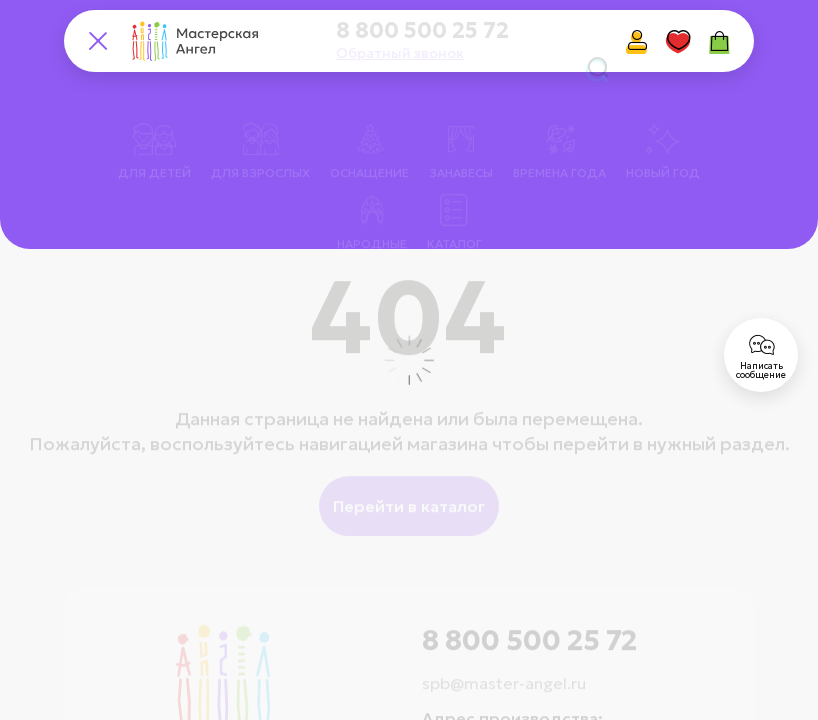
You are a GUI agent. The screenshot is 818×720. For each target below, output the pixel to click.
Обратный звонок (400, 53)
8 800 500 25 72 (422, 31)
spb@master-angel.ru (504, 656)
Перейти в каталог (409, 479)
